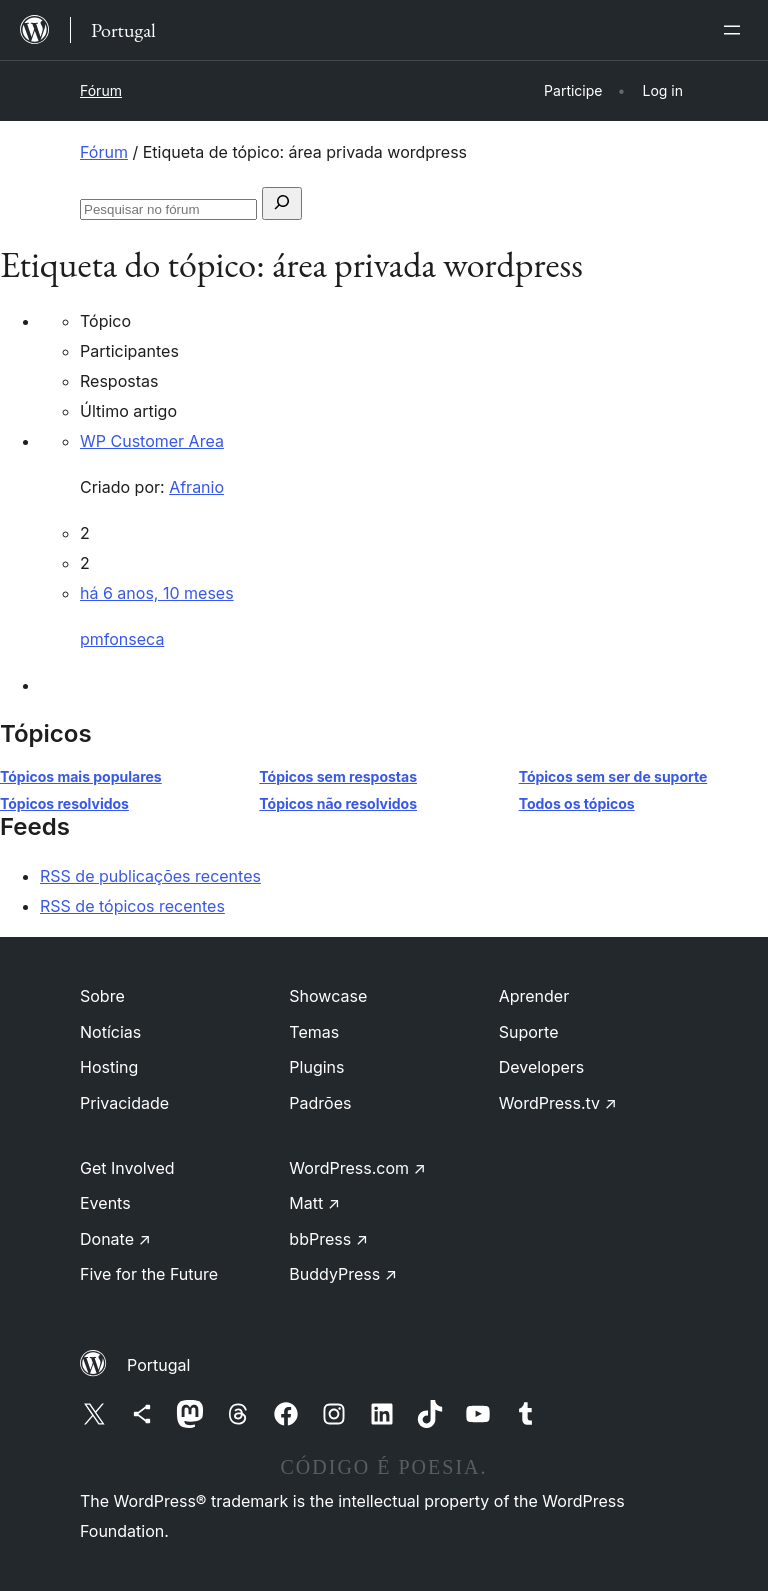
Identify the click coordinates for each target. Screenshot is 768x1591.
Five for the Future (149, 1274)
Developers (542, 1067)
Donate (115, 1239)
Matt (314, 1203)
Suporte (529, 1032)
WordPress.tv (558, 1103)
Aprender (534, 996)
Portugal (158, 1365)
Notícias (110, 1032)
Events (105, 1203)
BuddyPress (343, 1274)
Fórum (101, 90)
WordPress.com (357, 1168)
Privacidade (124, 1103)
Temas (314, 1032)
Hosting (109, 1067)
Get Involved (127, 1168)
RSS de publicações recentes (150, 876)
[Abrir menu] (736, 30)
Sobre (102, 996)
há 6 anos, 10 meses (157, 593)
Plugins (316, 1067)
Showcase (328, 996)
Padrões (320, 1103)
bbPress (328, 1239)
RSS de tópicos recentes (132, 906)
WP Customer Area (152, 441)
